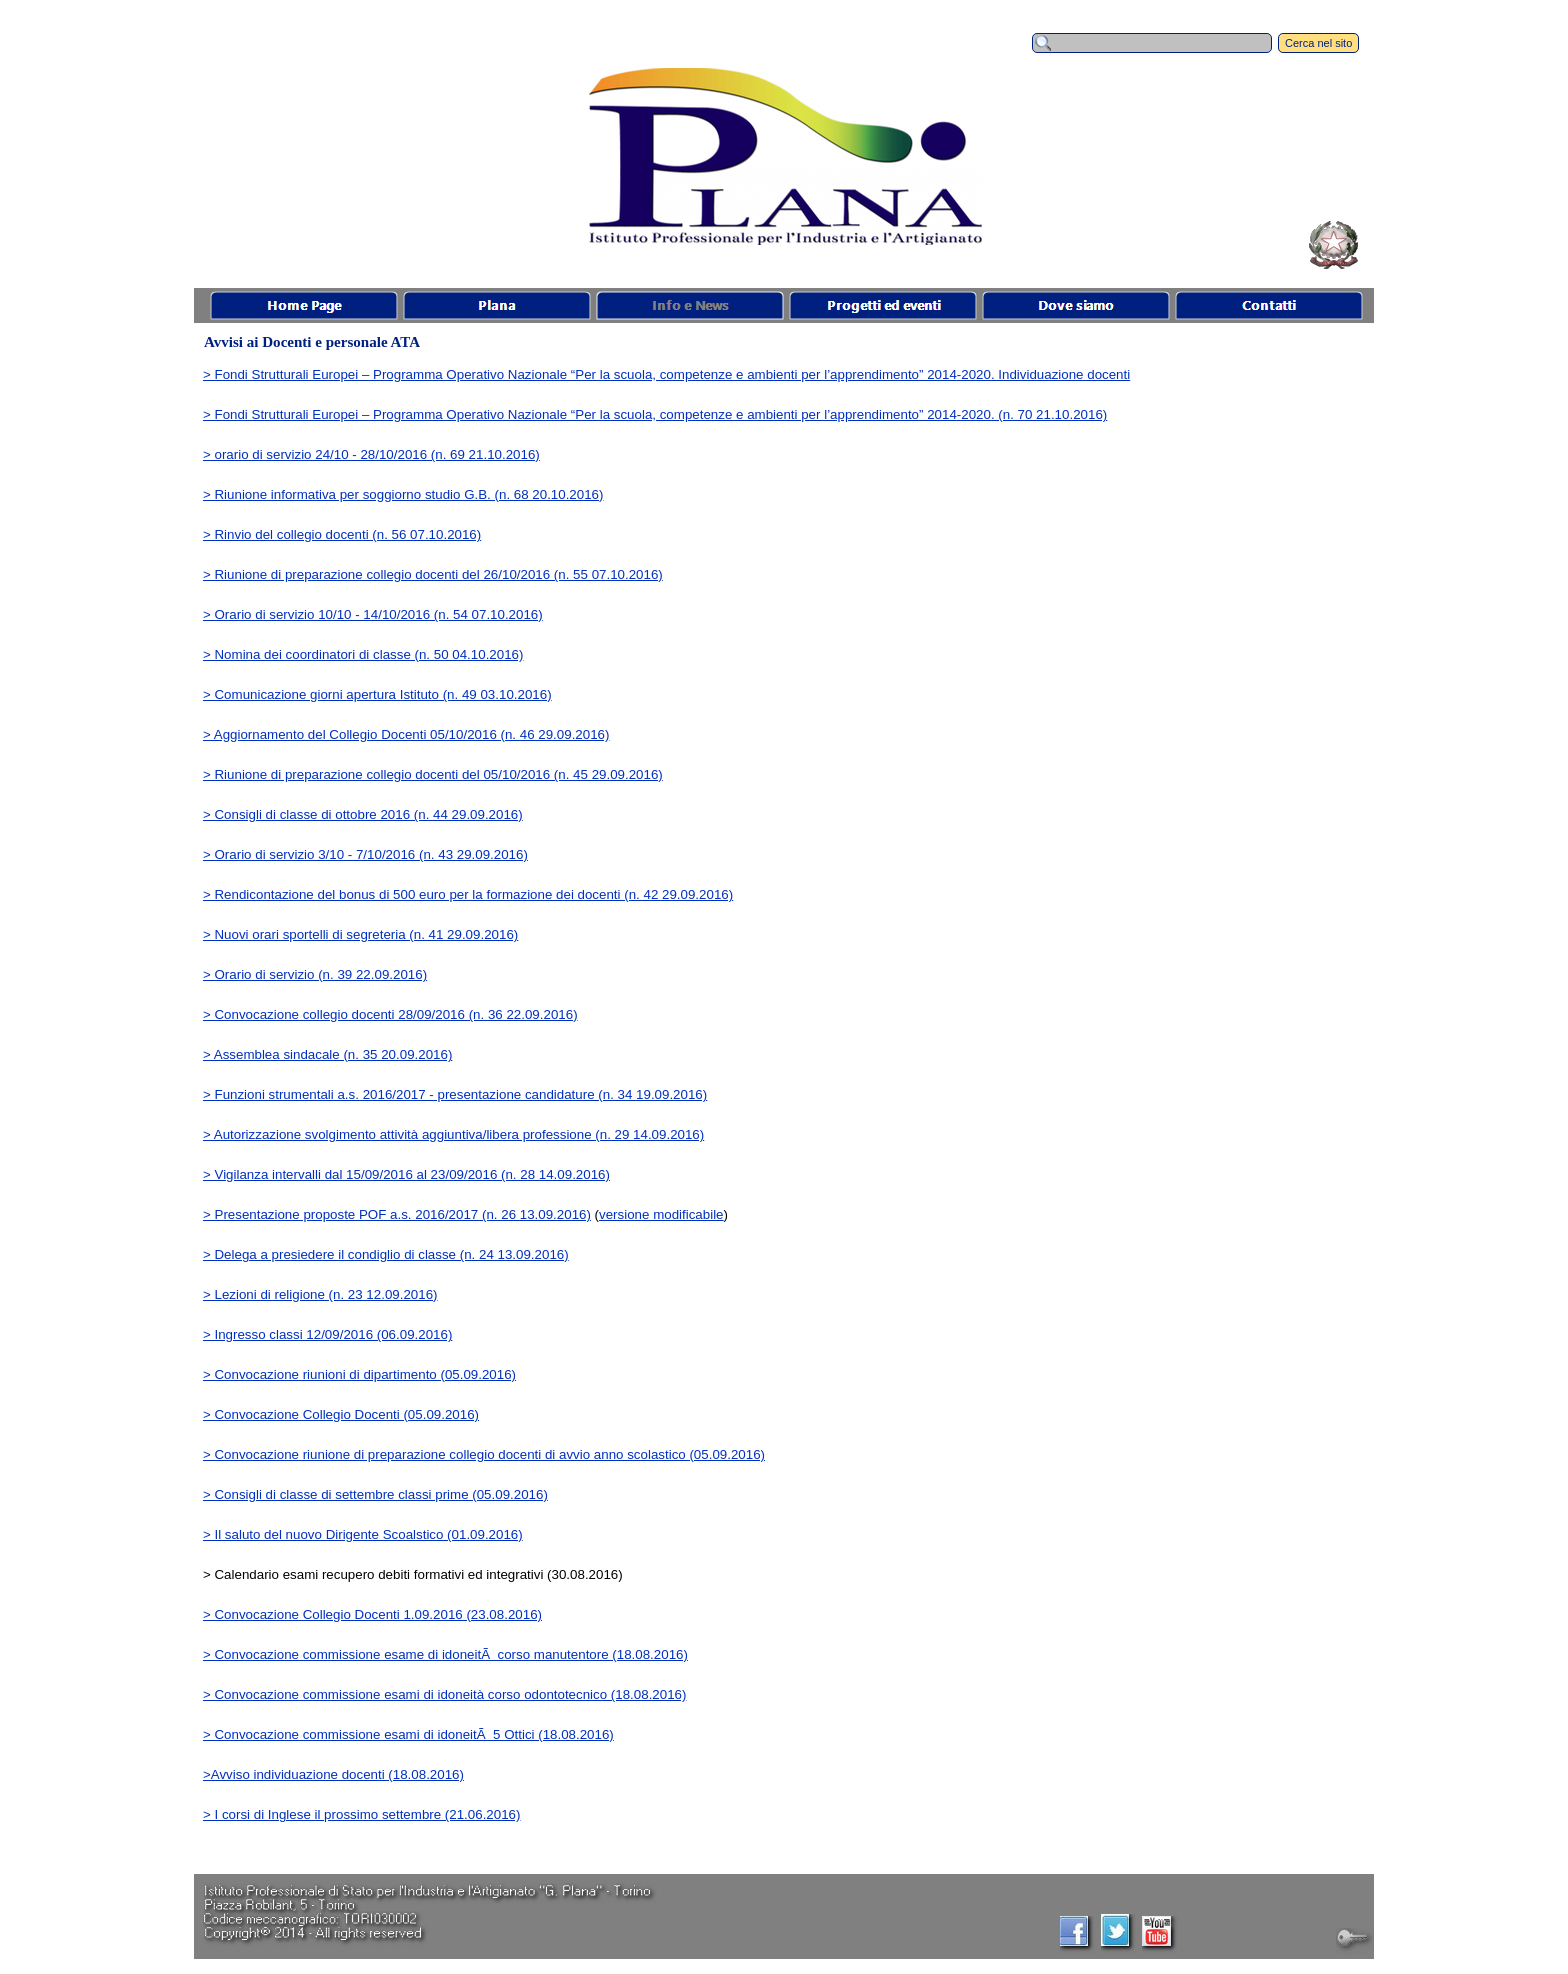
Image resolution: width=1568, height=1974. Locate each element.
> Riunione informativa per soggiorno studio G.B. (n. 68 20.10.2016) (403, 494)
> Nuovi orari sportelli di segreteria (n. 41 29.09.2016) (360, 934)
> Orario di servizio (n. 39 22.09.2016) (315, 974)
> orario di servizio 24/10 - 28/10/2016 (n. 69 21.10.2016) (371, 454)
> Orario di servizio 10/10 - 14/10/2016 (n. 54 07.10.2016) (373, 614)
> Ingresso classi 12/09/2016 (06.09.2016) (327, 1334)
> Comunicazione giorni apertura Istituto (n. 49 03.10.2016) (377, 694)
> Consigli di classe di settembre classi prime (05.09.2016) (375, 1494)
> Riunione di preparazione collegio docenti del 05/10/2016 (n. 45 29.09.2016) (433, 774)
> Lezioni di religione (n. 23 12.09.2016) (320, 1294)
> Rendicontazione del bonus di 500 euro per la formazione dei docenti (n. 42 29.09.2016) (468, 894)
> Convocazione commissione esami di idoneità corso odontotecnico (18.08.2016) (444, 1694)
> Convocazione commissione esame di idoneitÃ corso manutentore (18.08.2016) (445, 1654)
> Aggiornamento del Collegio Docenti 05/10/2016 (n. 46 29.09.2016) (406, 734)
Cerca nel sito (1318, 43)
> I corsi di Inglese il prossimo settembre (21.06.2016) (361, 1814)
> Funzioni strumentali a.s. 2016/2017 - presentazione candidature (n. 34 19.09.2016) (455, 1094)
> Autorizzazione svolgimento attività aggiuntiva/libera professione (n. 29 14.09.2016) (453, 1134)
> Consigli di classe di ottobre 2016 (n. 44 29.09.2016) (363, 814)
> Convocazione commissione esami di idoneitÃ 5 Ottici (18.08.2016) (408, 1734)
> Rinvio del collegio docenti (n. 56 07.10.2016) (342, 534)
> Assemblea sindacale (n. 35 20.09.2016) (327, 1054)
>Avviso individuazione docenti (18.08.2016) (333, 1774)
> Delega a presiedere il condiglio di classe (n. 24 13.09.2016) (386, 1254)
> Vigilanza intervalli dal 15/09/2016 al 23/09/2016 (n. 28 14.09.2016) (406, 1174)
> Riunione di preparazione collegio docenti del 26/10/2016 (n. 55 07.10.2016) (433, 574)
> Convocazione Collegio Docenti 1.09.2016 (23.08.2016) (372, 1614)
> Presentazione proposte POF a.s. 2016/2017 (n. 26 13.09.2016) (397, 1214)
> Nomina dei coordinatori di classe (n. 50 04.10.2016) (363, 654)
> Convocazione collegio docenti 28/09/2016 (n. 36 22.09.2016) (390, 1014)
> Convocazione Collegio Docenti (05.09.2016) (341, 1414)
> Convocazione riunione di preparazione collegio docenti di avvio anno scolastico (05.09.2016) (484, 1454)
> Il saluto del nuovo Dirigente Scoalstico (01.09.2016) (363, 1534)
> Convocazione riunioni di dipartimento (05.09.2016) (359, 1374)
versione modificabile (661, 1214)
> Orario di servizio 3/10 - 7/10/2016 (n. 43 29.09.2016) (365, 854)
